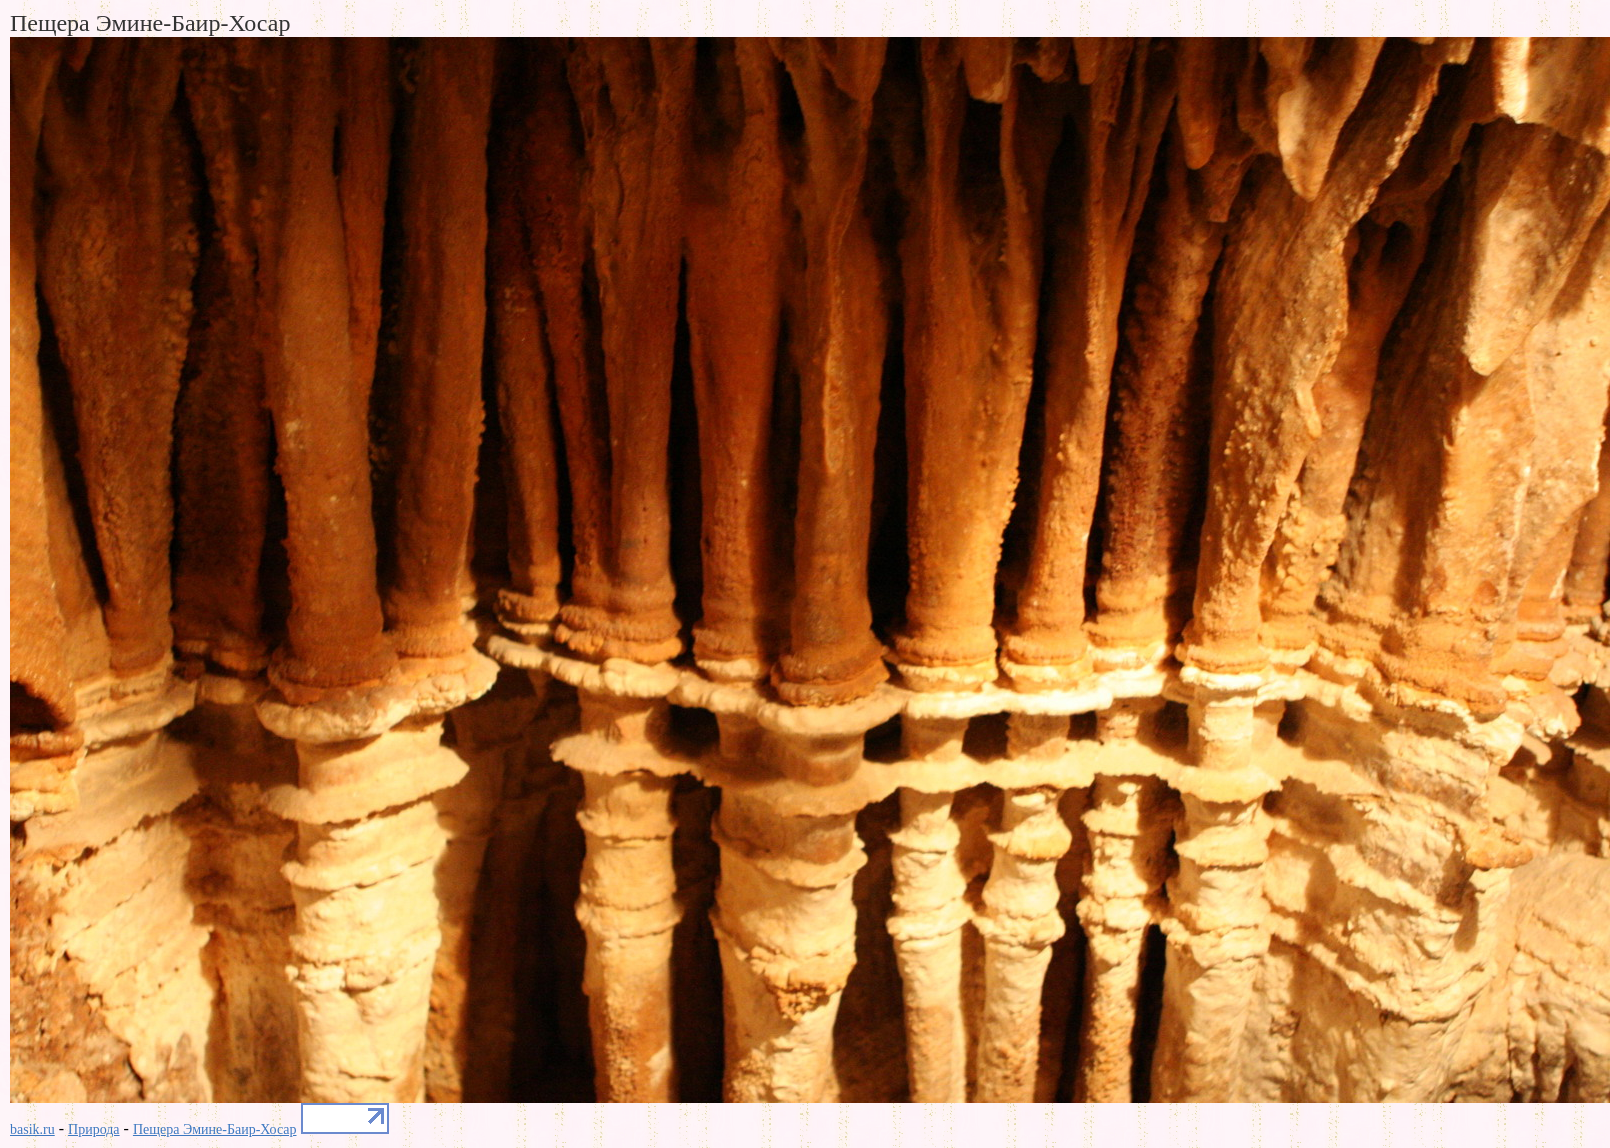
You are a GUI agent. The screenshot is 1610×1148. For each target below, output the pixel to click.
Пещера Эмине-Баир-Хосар (215, 1129)
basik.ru (32, 1129)
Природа (94, 1129)
